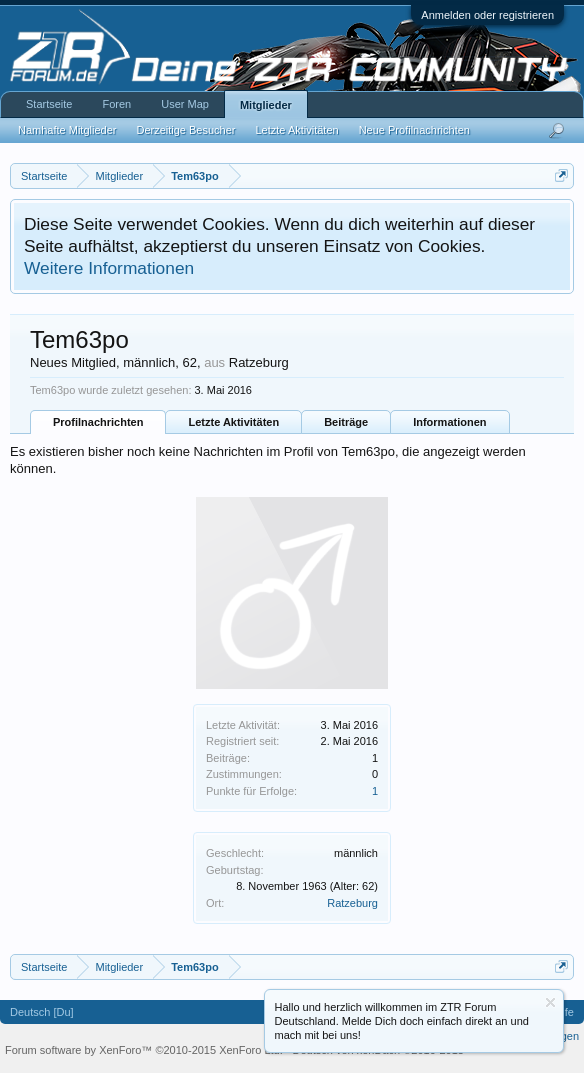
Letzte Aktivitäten (233, 422)
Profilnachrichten (98, 422)
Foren (116, 104)
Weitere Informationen (109, 268)
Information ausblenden (550, 1002)
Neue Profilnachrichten (414, 130)
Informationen (449, 422)
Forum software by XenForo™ (144, 1050)
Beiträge (346, 422)
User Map (185, 104)
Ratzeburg (352, 903)
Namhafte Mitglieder (67, 130)
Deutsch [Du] (42, 1012)
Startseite (49, 104)
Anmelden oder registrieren (487, 15)
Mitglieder (266, 105)
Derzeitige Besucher (185, 130)
